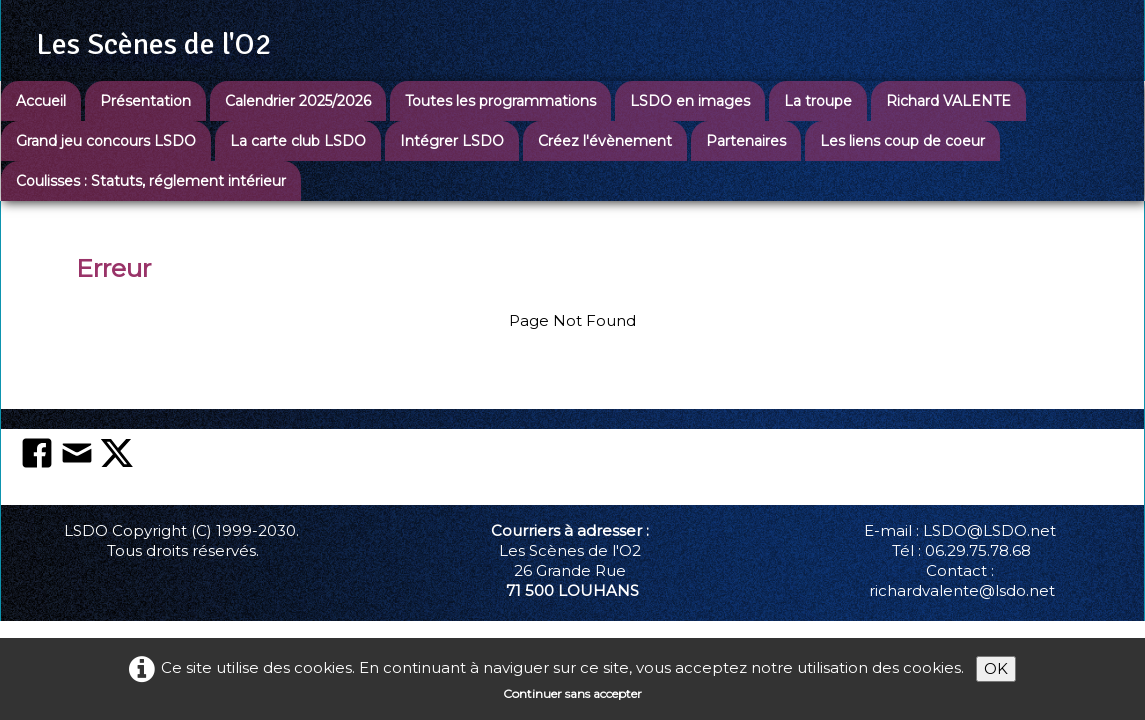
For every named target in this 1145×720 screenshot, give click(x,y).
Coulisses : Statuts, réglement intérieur (151, 181)
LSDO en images (690, 101)
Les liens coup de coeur (902, 141)
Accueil (41, 101)
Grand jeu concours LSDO (106, 141)
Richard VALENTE (948, 101)
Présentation (145, 101)
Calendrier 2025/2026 (298, 101)
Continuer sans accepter (572, 693)
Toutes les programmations (500, 101)
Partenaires (746, 141)
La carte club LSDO (298, 141)
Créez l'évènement (605, 141)
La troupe (818, 101)
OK (996, 668)
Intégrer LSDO (452, 141)
